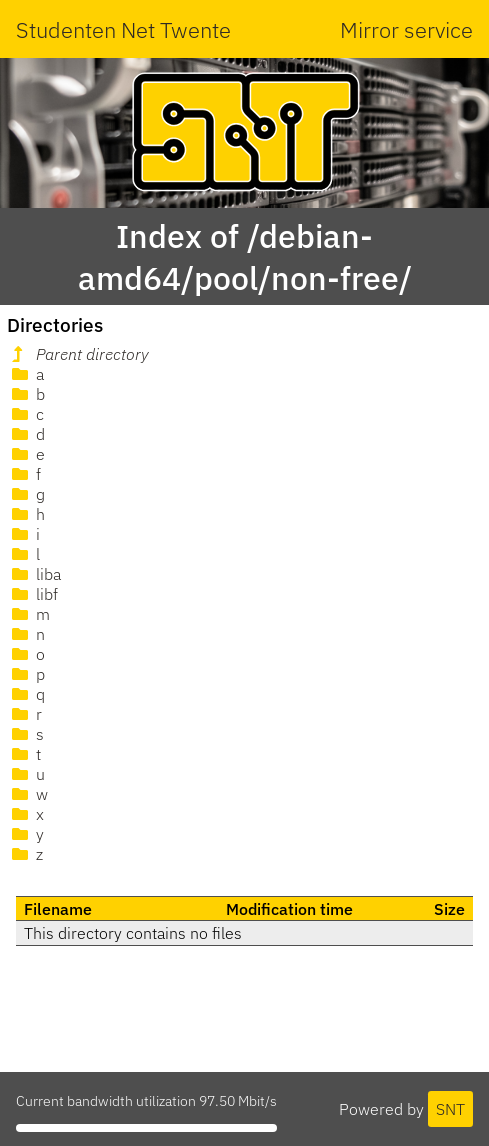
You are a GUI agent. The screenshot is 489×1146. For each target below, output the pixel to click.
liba (34, 574)
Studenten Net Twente (123, 29)
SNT (450, 1109)
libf (33, 594)
